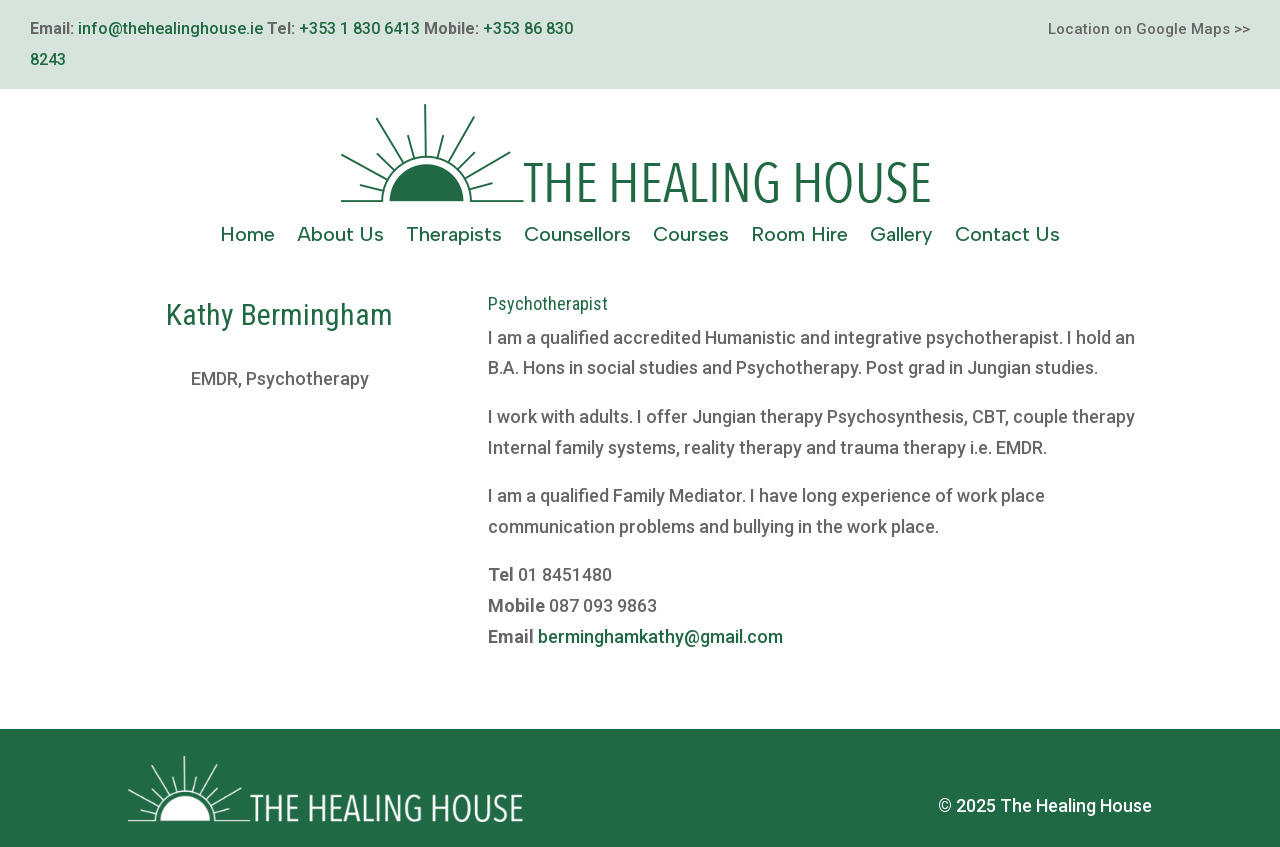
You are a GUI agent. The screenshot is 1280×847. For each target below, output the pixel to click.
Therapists (454, 236)
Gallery (901, 236)
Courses (691, 236)
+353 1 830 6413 (359, 28)
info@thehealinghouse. (164, 28)
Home (247, 236)
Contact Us (1007, 236)
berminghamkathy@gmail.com (660, 636)
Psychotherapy (307, 378)
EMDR (214, 378)
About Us (340, 236)
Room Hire (799, 236)
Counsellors (577, 236)
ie (256, 28)
